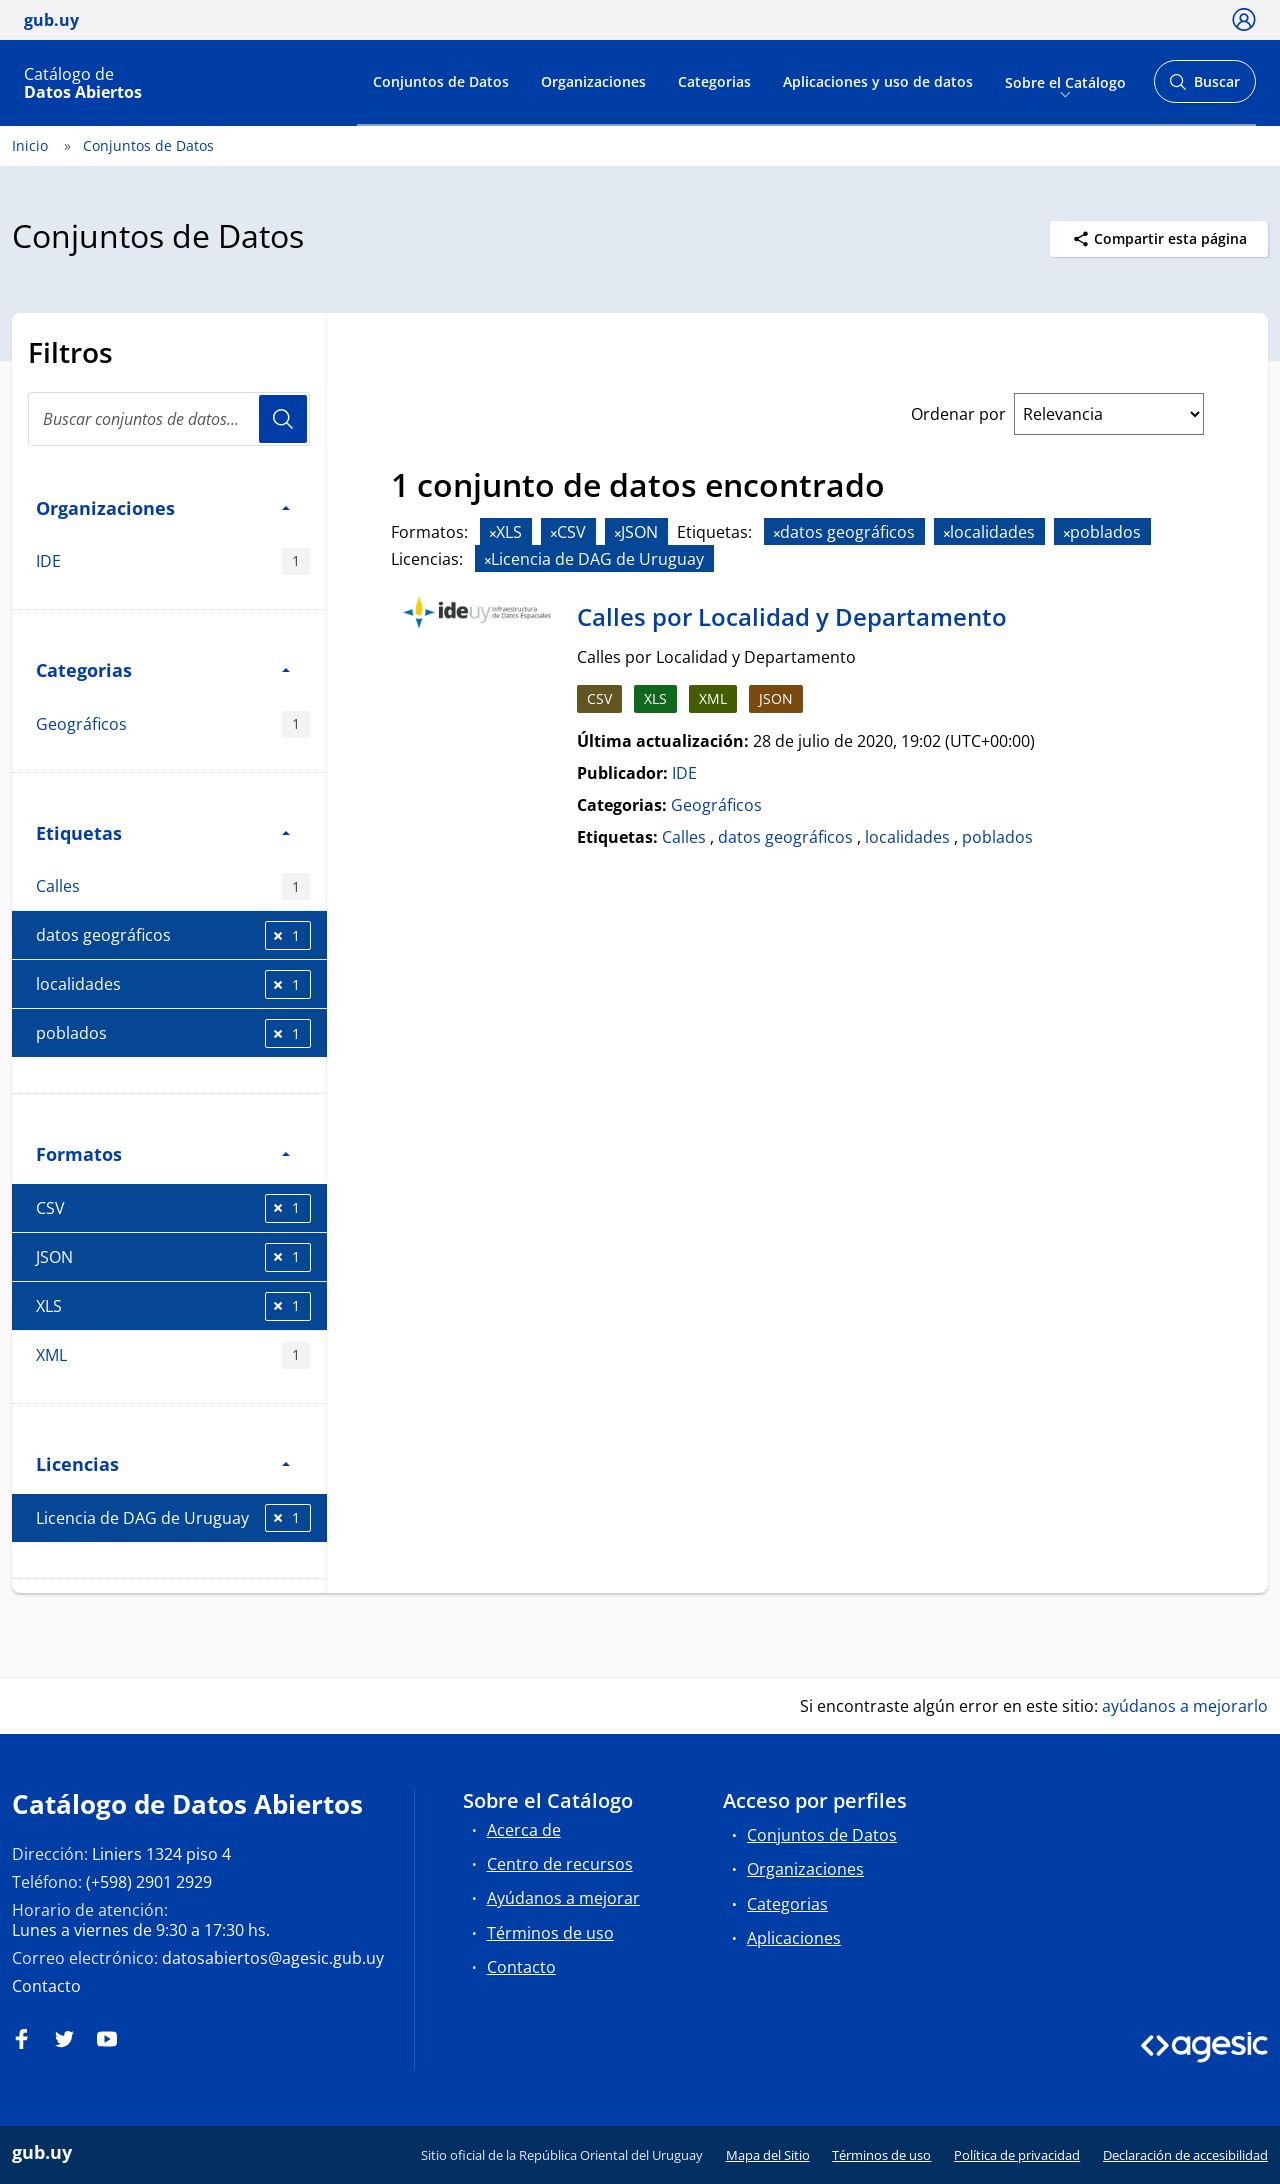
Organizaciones (593, 81)
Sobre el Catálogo (1065, 81)
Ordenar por (958, 414)
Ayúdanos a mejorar (563, 1898)
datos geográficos (173, 935)
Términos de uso (550, 1933)
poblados (173, 1033)
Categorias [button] (163, 669)
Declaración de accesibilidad (1185, 2155)
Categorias (714, 81)
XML (173, 1355)
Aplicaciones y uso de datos (878, 81)
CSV (173, 1208)
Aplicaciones (794, 1938)
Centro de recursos (560, 1864)
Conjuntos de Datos (441, 81)
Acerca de (524, 1830)
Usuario (283, 419)
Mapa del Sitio (768, 2155)
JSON (173, 1257)
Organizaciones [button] (163, 507)
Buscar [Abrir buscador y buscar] (1204, 87)
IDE (173, 561)
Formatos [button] (163, 1153)
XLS (173, 1306)
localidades (173, 984)
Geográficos (173, 724)
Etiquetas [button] (163, 832)
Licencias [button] (163, 1463)
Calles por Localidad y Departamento (792, 616)
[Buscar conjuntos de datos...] (169, 419)
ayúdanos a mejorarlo (1185, 1706)
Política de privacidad (1017, 2155)
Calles (173, 886)
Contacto (46, 1986)
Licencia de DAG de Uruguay (173, 1518)
